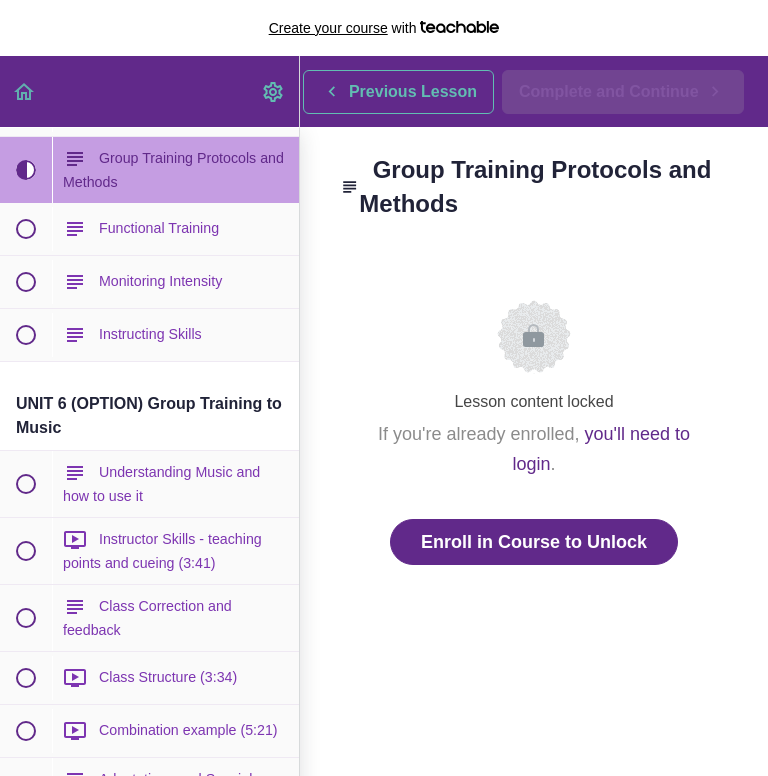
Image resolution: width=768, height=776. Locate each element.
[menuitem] (274, 91)
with (384, 28)
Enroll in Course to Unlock (534, 542)
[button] (25, 91)
